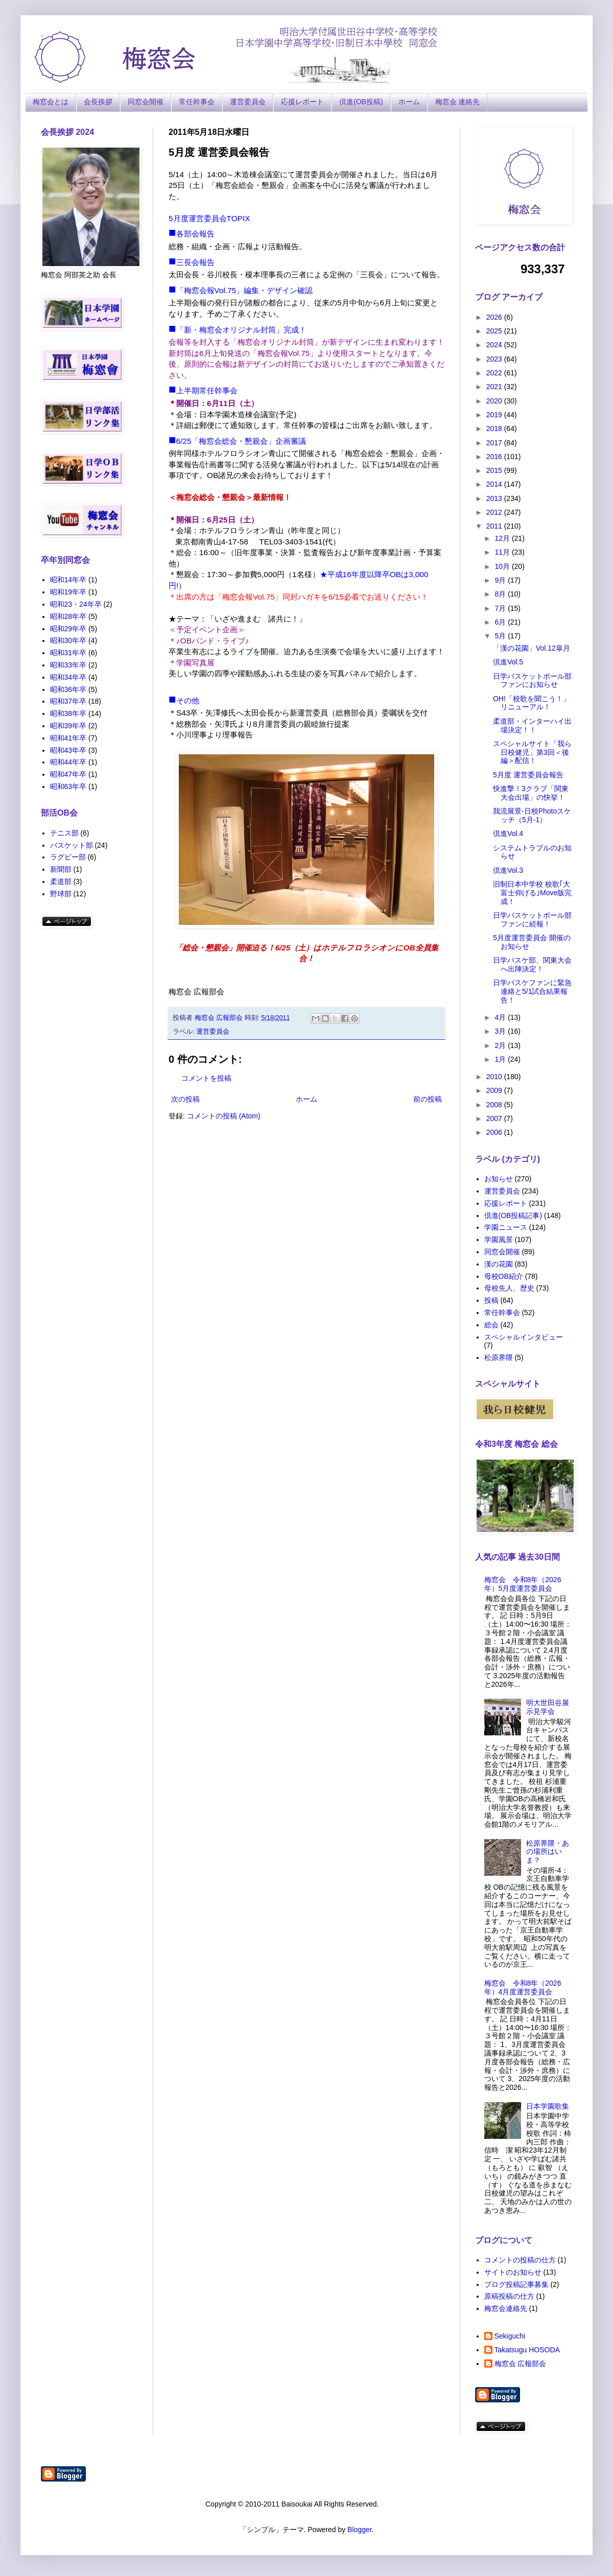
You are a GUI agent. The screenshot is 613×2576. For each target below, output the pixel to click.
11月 (502, 552)
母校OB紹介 (503, 1276)
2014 (495, 484)
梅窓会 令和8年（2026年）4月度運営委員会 (522, 1987)
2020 (495, 401)
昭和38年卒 (68, 713)
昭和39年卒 (68, 726)
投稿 (491, 1300)
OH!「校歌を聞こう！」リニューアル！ (531, 703)
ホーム (409, 102)
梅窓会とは (50, 102)
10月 (502, 566)
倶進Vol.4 (508, 833)
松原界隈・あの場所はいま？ (547, 1852)
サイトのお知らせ (512, 2272)
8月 (501, 594)
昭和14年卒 (68, 580)
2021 (495, 387)
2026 (495, 317)
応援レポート (302, 102)
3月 (501, 1031)
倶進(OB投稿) (361, 102)
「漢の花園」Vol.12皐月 (531, 648)
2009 (495, 1090)
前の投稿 (427, 1099)
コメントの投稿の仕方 (520, 2260)
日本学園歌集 (547, 2106)
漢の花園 (498, 1264)
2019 (495, 415)
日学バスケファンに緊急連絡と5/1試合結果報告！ (532, 991)
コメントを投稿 (206, 1078)
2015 (495, 470)
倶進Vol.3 (508, 870)
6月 (501, 622)
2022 (495, 373)
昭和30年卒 (68, 640)
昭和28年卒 (68, 616)
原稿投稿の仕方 (509, 2296)
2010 (495, 1076)
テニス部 (64, 833)
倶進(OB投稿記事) (513, 1215)
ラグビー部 (68, 857)
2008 (495, 1105)
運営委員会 (248, 102)
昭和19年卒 (68, 592)
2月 (501, 1045)
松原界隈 (498, 1357)
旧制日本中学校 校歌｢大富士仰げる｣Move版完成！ (532, 892)
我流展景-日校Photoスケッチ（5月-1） (532, 815)
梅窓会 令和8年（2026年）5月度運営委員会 (522, 1584)
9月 (501, 580)
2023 (495, 359)
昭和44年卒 (68, 762)
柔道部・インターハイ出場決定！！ (532, 725)
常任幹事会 (197, 102)
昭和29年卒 (68, 629)
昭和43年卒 (68, 750)
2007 (495, 1118)
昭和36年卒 (68, 689)
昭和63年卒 (68, 786)
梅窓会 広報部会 (520, 2363)
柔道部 (61, 881)
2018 (495, 428)
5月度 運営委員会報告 (528, 775)
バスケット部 (71, 845)
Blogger (359, 2529)
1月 (501, 1059)
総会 (491, 1325)
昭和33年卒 (68, 665)
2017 (495, 443)
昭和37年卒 (68, 701)
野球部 (61, 894)
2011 (495, 526)
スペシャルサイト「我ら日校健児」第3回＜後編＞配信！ (532, 752)
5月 (501, 636)
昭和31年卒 (68, 653)
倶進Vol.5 (508, 662)
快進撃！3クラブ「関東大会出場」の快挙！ (531, 792)
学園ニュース (505, 1227)
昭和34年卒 (68, 677)
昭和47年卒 (68, 774)
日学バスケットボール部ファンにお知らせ (532, 680)
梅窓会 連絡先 (457, 102)
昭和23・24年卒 (76, 604)
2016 (495, 456)
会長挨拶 (98, 102)
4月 (501, 1017)
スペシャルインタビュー (523, 1337)
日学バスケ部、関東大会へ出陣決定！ (532, 964)
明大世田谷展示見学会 (547, 1707)
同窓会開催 (145, 102)
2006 (495, 1132)
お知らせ (498, 1179)
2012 (495, 512)
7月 (501, 608)
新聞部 (61, 869)
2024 (495, 345)
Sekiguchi (510, 2336)
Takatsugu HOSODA (527, 2350)
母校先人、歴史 (509, 1288)
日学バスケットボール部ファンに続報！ (532, 919)
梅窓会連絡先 (505, 2308)
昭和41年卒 (68, 738)
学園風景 (498, 1239)
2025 (495, 331)
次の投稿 (185, 1099)
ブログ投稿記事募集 (516, 2284)
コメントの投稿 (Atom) (224, 1116)
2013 (495, 498)
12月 (502, 538)
